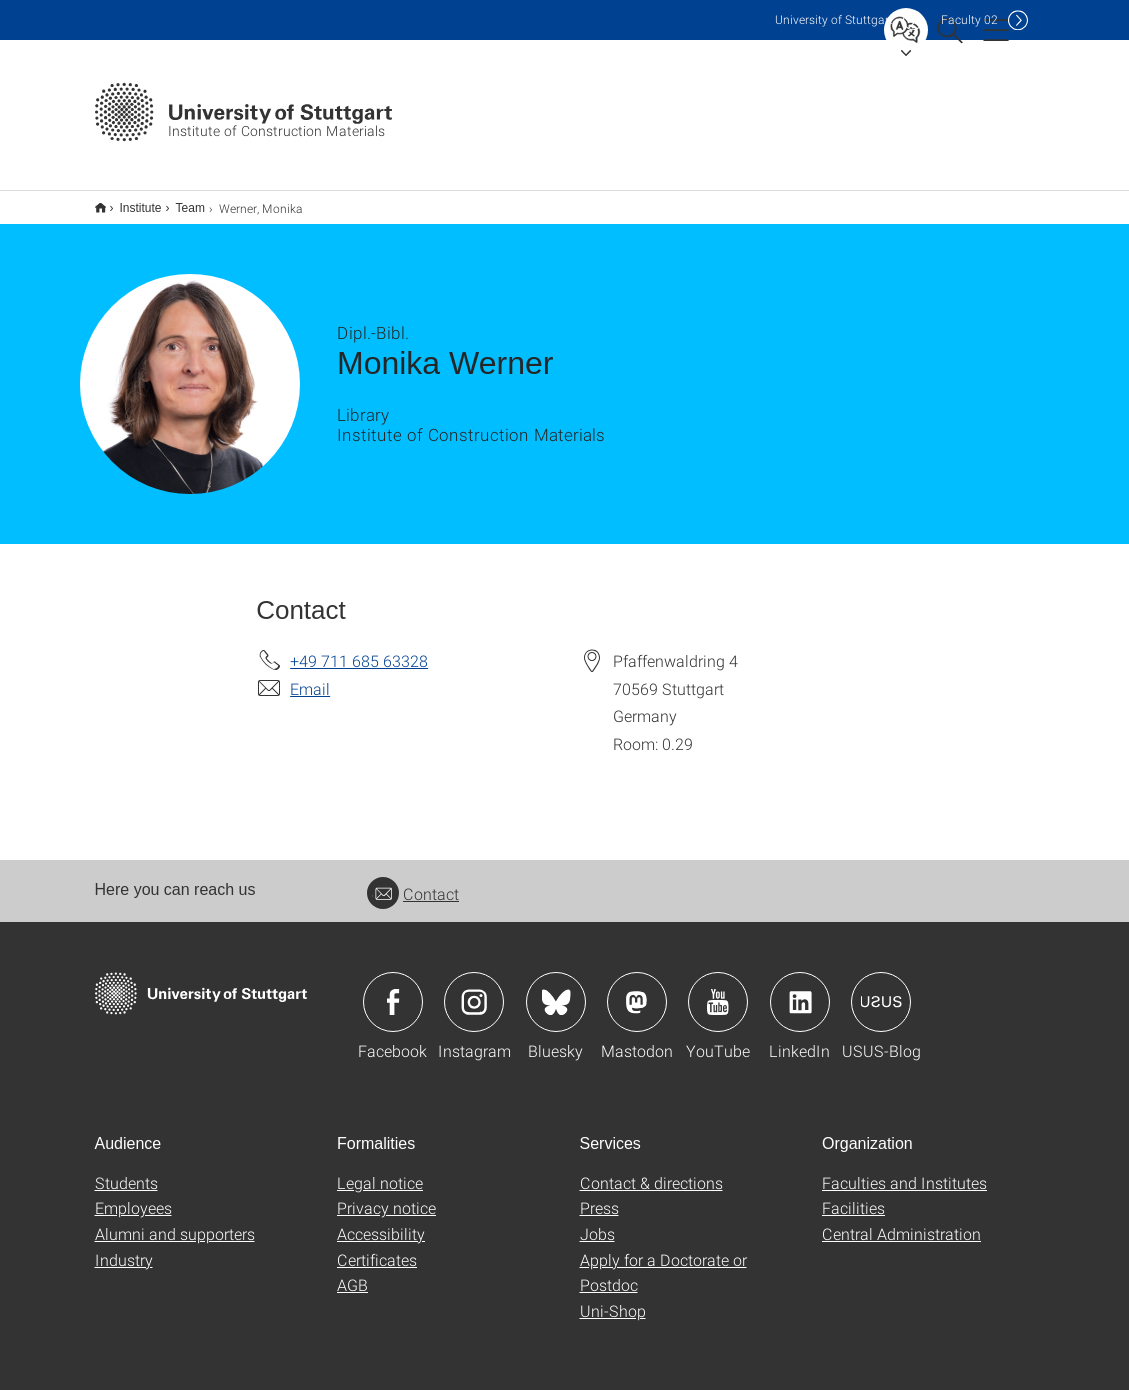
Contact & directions (651, 1169)
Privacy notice (386, 1194)
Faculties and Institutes (904, 1169)
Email (310, 675)
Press (599, 1194)
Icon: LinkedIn (800, 989)
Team (179, 201)
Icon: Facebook (393, 989)
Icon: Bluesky (556, 989)
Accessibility (381, 1220)
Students (126, 1169)
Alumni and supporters (175, 1220)
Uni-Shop (613, 1297)
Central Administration (901, 1220)
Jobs (597, 1220)
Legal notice (380, 1169)
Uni (834, 19)
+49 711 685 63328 (359, 647)
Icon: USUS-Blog (881, 989)
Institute (130, 201)
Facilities (853, 1194)
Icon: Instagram (474, 989)
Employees (133, 1194)
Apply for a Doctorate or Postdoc (663, 1259)
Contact (413, 880)
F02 (969, 19)
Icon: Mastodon (637, 989)
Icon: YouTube (718, 989)
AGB (352, 1271)
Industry (124, 1246)
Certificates (377, 1246)
